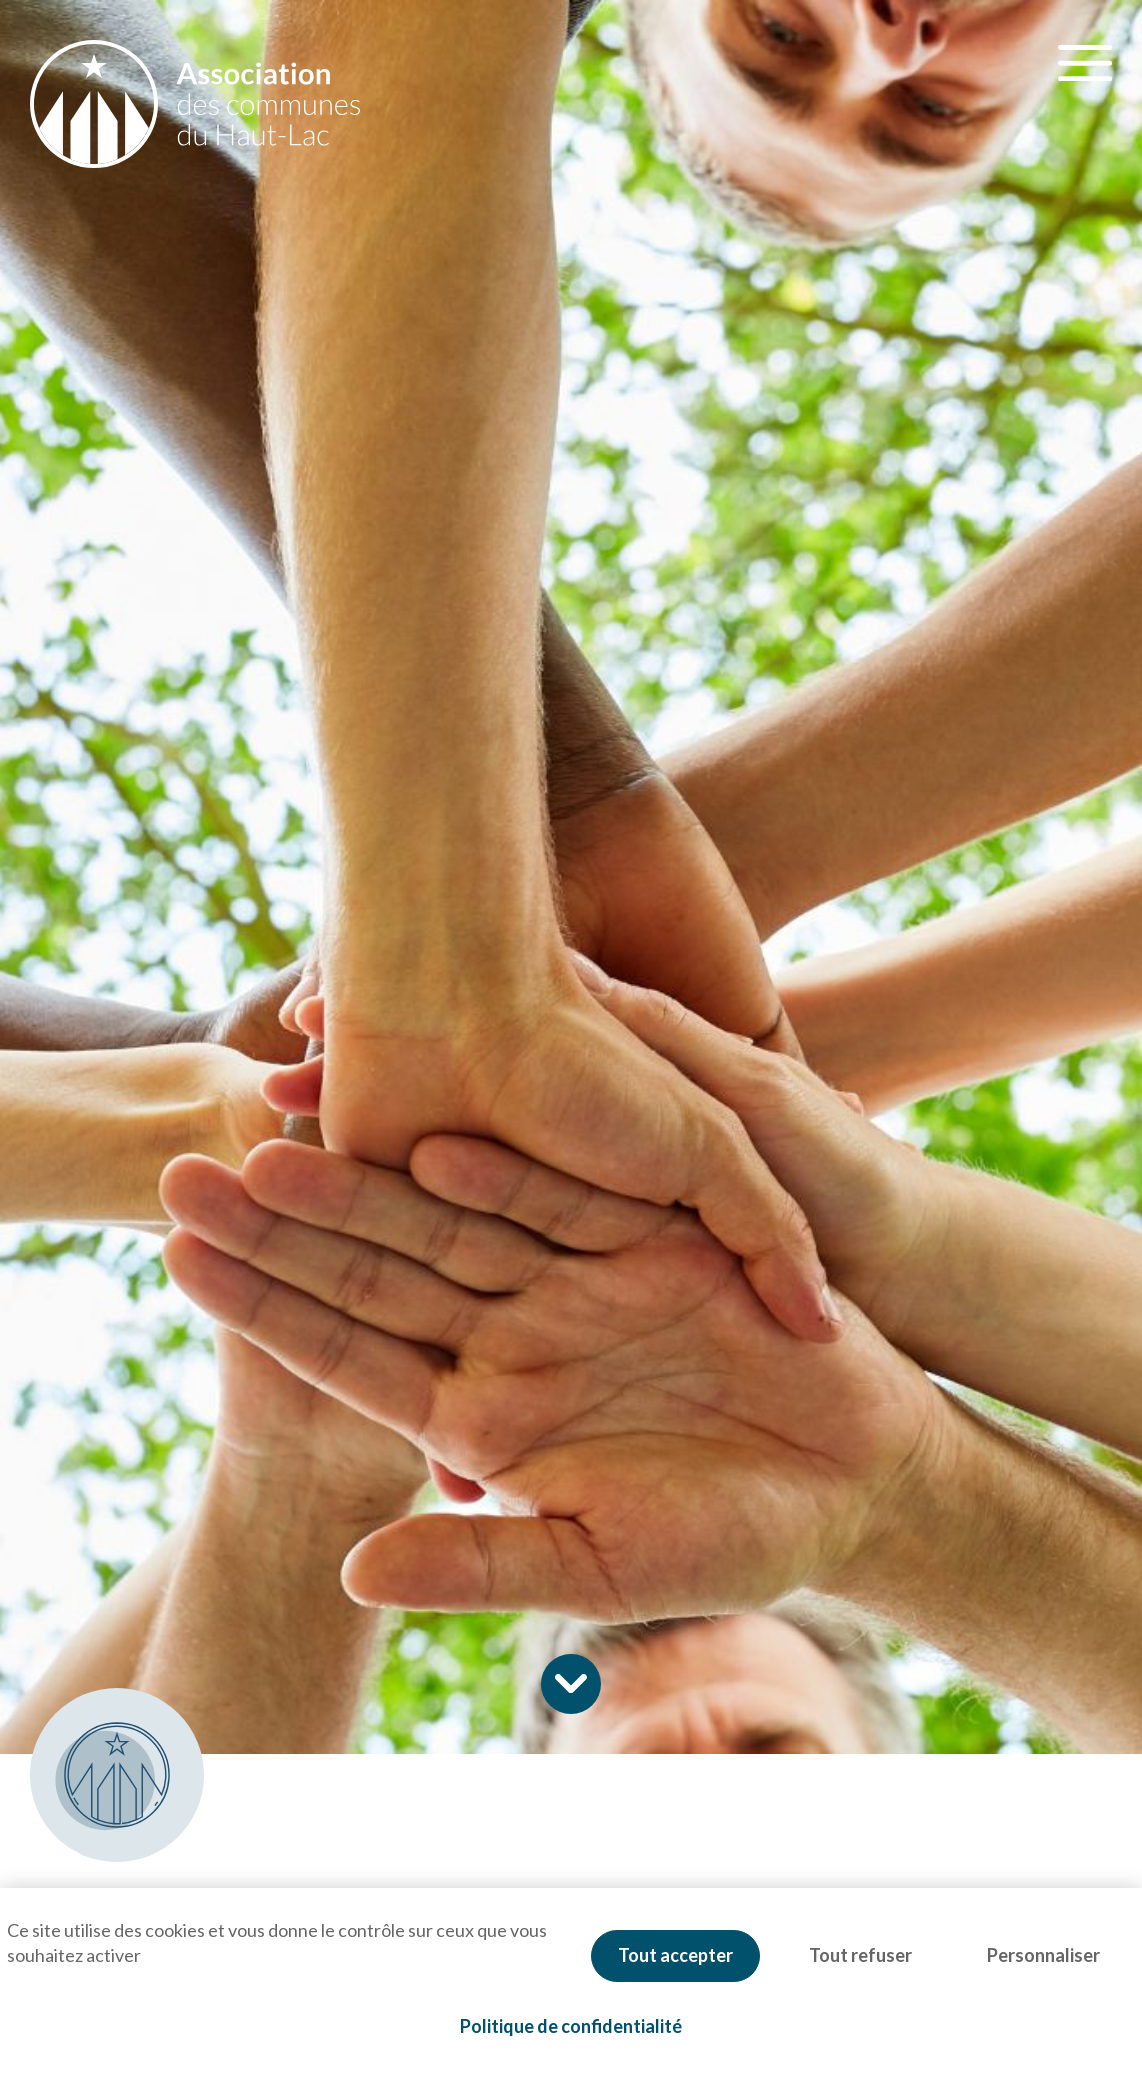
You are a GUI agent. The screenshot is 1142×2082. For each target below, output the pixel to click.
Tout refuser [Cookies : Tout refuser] (860, 1955)
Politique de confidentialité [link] (571, 2026)
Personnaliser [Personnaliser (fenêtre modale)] (1043, 1955)
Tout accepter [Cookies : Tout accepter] (675, 1955)
